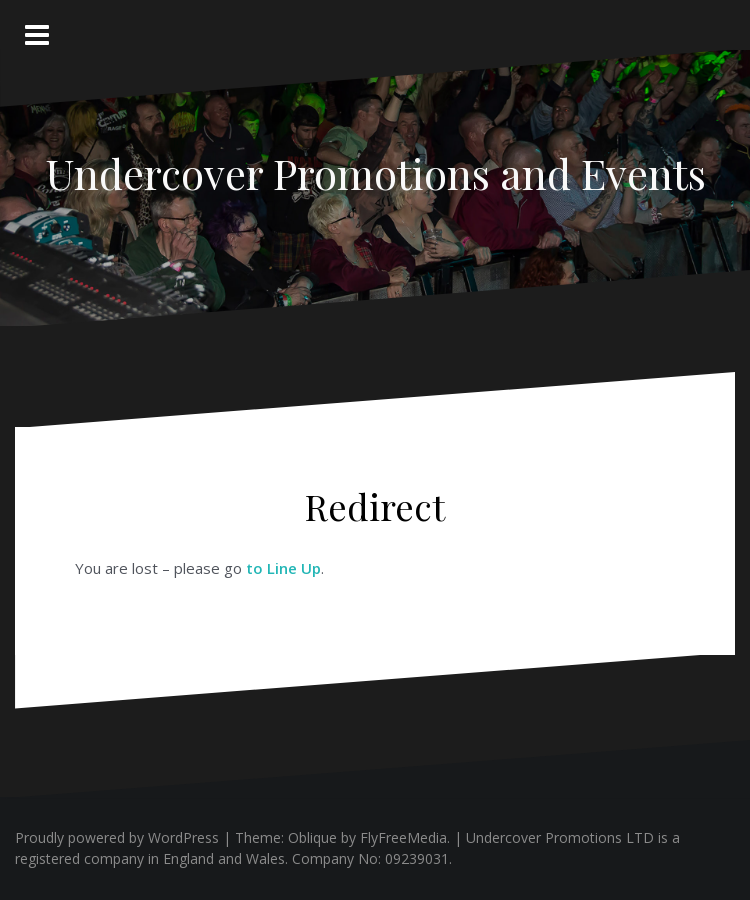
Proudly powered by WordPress (117, 837)
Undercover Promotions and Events (375, 173)
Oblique (312, 837)
